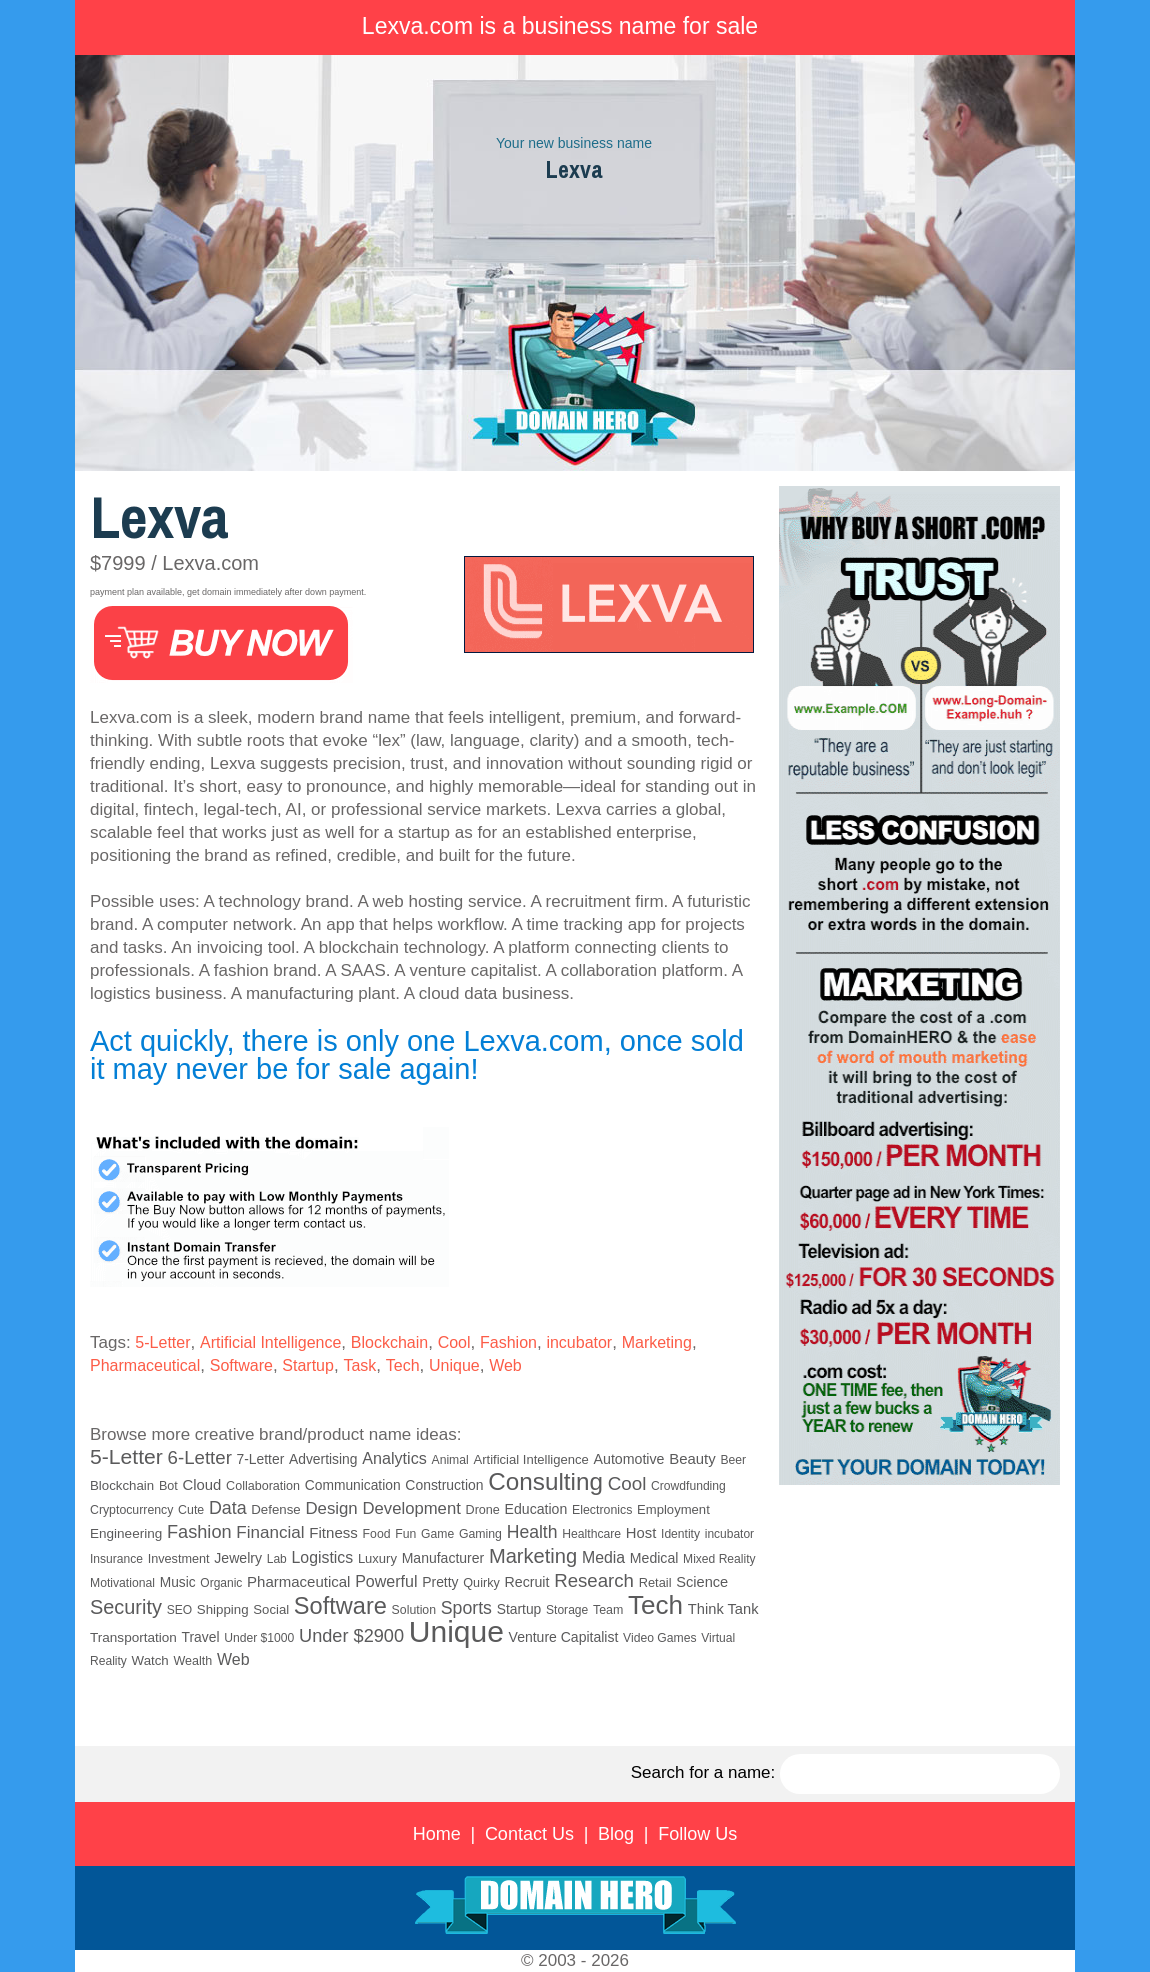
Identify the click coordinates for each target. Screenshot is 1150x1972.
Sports (466, 1608)
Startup (308, 1365)
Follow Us (697, 1834)
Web (505, 1365)
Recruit (527, 1582)
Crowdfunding (688, 1486)
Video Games (659, 1638)
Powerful (386, 1581)
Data (228, 1508)
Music (178, 1582)
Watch (150, 1660)
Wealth (193, 1661)
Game (437, 1534)
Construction (444, 1485)
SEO (179, 1610)
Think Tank (723, 1609)
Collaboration (263, 1486)
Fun (405, 1534)
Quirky (481, 1583)
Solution (414, 1610)
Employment (673, 1509)
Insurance (116, 1559)
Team (608, 1610)
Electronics (602, 1510)
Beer (733, 1460)
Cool (454, 1342)
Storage (567, 1610)
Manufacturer (443, 1558)
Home (437, 1834)
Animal (450, 1460)
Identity (680, 1534)
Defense (275, 1509)
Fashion (508, 1342)
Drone (483, 1510)
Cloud (202, 1485)
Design (331, 1508)
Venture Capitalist (564, 1637)
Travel (201, 1637)
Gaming (480, 1534)
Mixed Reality (719, 1559)
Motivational (122, 1583)
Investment (179, 1559)
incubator (579, 1342)
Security (126, 1607)
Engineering (126, 1533)
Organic (221, 1583)
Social (271, 1609)
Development (411, 1508)
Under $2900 (351, 1636)
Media (603, 1557)
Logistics (323, 1557)
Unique (454, 1365)
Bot (168, 1486)
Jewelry (238, 1558)
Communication (353, 1485)
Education (536, 1509)
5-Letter (162, 1342)
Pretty (440, 1582)
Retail (655, 1582)
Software (241, 1365)
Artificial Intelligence (270, 1342)
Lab (277, 1559)
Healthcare (591, 1534)
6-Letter (200, 1457)
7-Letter (261, 1459)
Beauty (692, 1459)
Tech (403, 1365)
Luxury (377, 1558)
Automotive (629, 1459)
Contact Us (529, 1834)
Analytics (394, 1458)
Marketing (657, 1342)
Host (641, 1533)
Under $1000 (259, 1638)
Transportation (133, 1637)
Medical (654, 1558)
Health (532, 1532)
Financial (270, 1532)
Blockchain (389, 1342)
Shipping (223, 1609)
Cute (191, 1510)
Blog (616, 1834)
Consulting (545, 1481)
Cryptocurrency (131, 1510)
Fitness (333, 1532)
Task (359, 1365)
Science (702, 1582)
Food (377, 1534)
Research (594, 1580)
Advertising (323, 1459)
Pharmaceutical (145, 1365)
